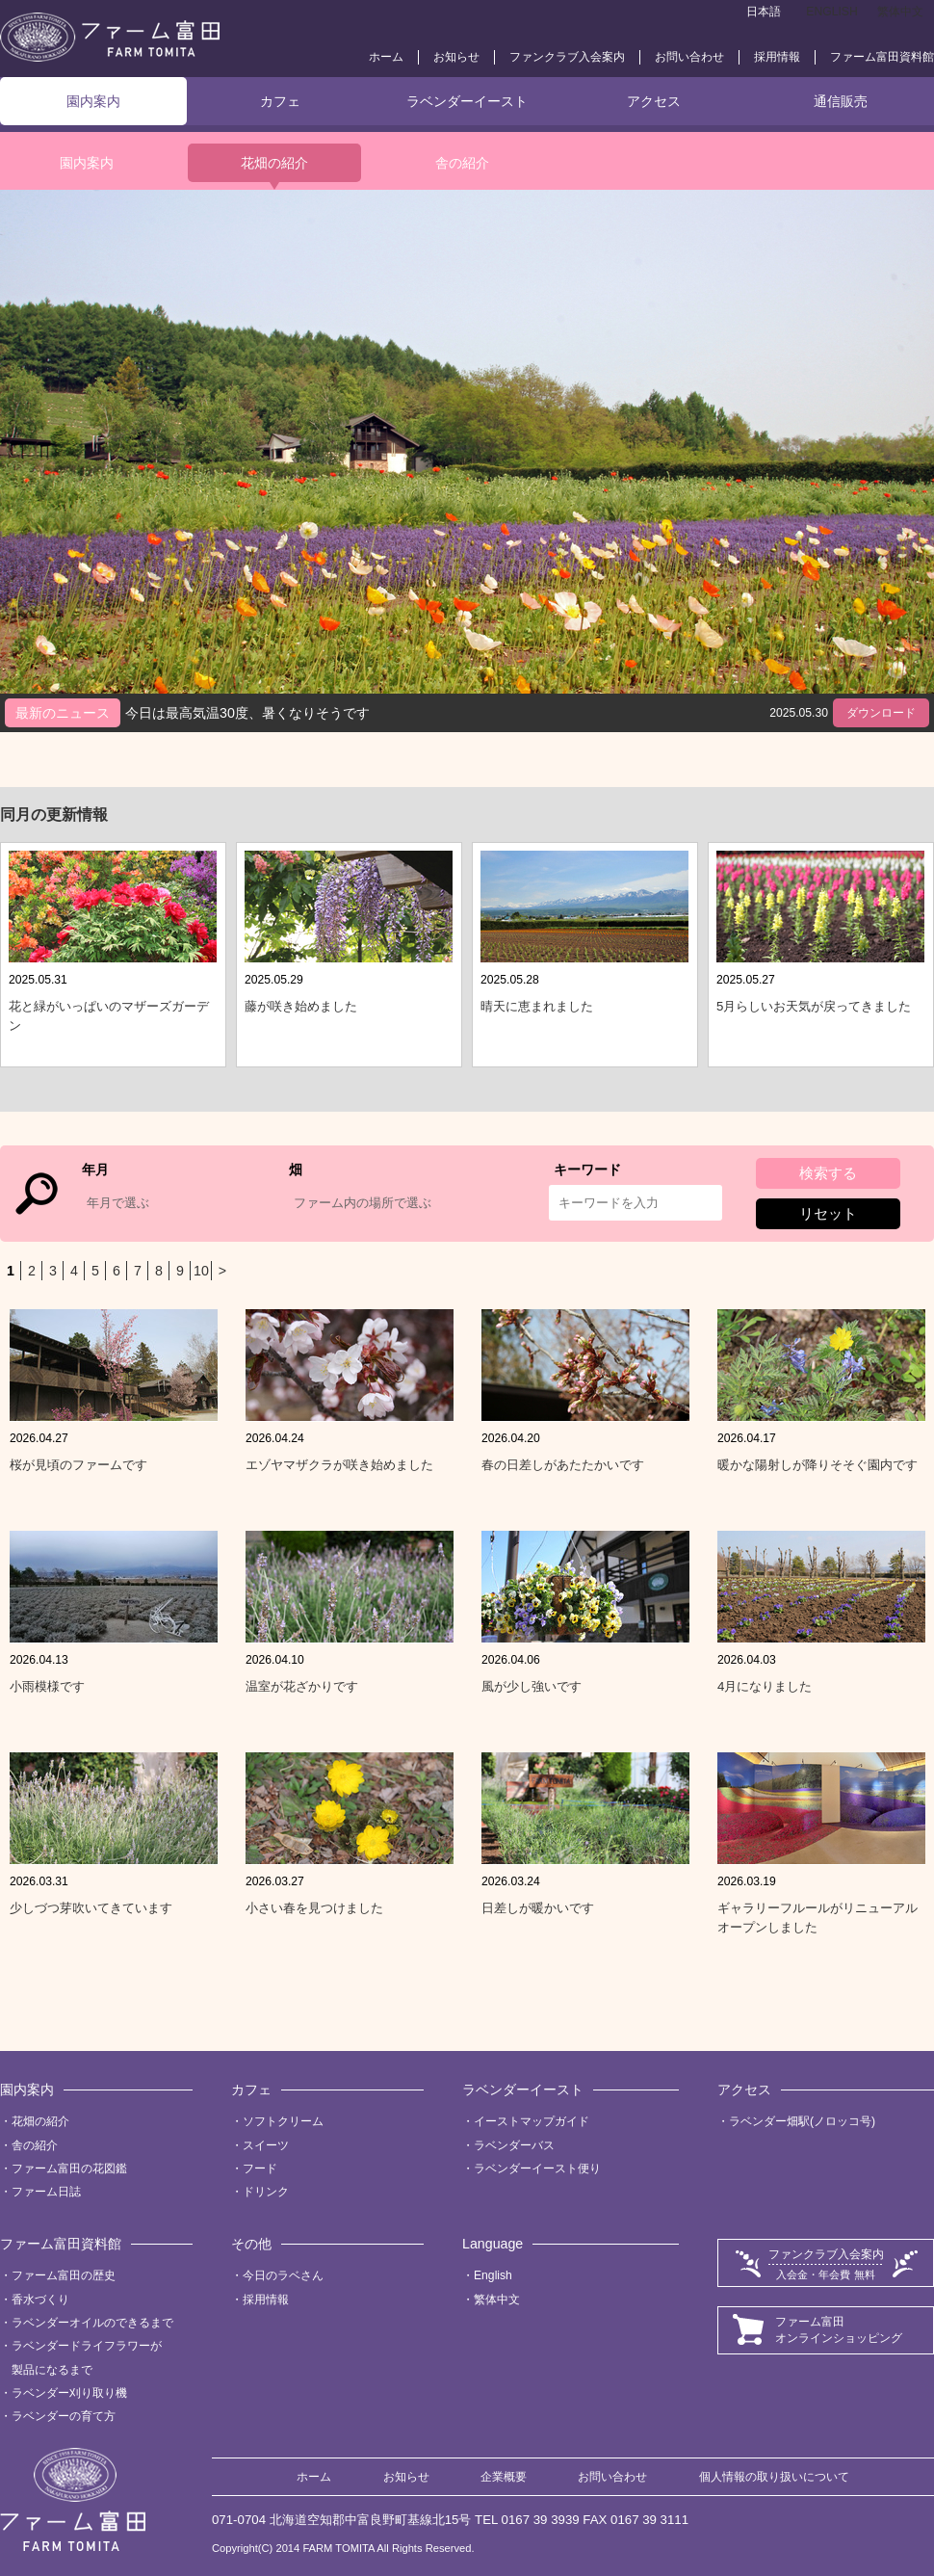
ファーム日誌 (46, 2191)
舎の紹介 (462, 163)
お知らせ (456, 57)
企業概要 (503, 2477)
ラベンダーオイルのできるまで (92, 2322)
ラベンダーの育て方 (64, 2416)
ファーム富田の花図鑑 (69, 2168)
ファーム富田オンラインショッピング (838, 2330)
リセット (828, 1213)
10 (201, 1270)
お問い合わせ (689, 57)
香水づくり (40, 2299)
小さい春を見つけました (314, 1908)
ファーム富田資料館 (882, 57)
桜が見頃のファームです (78, 1465)
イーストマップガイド (531, 2121)
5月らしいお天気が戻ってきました (813, 1006)
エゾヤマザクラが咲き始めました (339, 1465)
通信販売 (841, 101)
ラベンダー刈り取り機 (69, 2393)
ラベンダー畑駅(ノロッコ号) (802, 2121)
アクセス (654, 101)
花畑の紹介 (274, 163)
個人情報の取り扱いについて (774, 2477)
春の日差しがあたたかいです (562, 1465)
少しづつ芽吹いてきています (91, 1908)
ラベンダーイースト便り (537, 2168)
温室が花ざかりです (302, 1686)
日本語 (763, 11)
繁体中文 (900, 11)
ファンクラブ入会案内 (567, 57)
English (493, 2275)
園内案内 (93, 101)
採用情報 (777, 57)
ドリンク (266, 2191)
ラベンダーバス (514, 2145)
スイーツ (266, 2145)
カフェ (280, 101)
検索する (828, 1173)
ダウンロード (881, 713)
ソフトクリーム (283, 2121)
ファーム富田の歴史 (64, 2275)
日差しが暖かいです (537, 1908)
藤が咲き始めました (301, 1006)
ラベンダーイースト (467, 101)
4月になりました (764, 1686)
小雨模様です (47, 1686)
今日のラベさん (283, 2275)
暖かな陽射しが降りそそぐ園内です (817, 1465)
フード (260, 2168)
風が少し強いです (531, 1686)
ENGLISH (831, 11)
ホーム (386, 57)
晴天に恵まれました (536, 1006)
